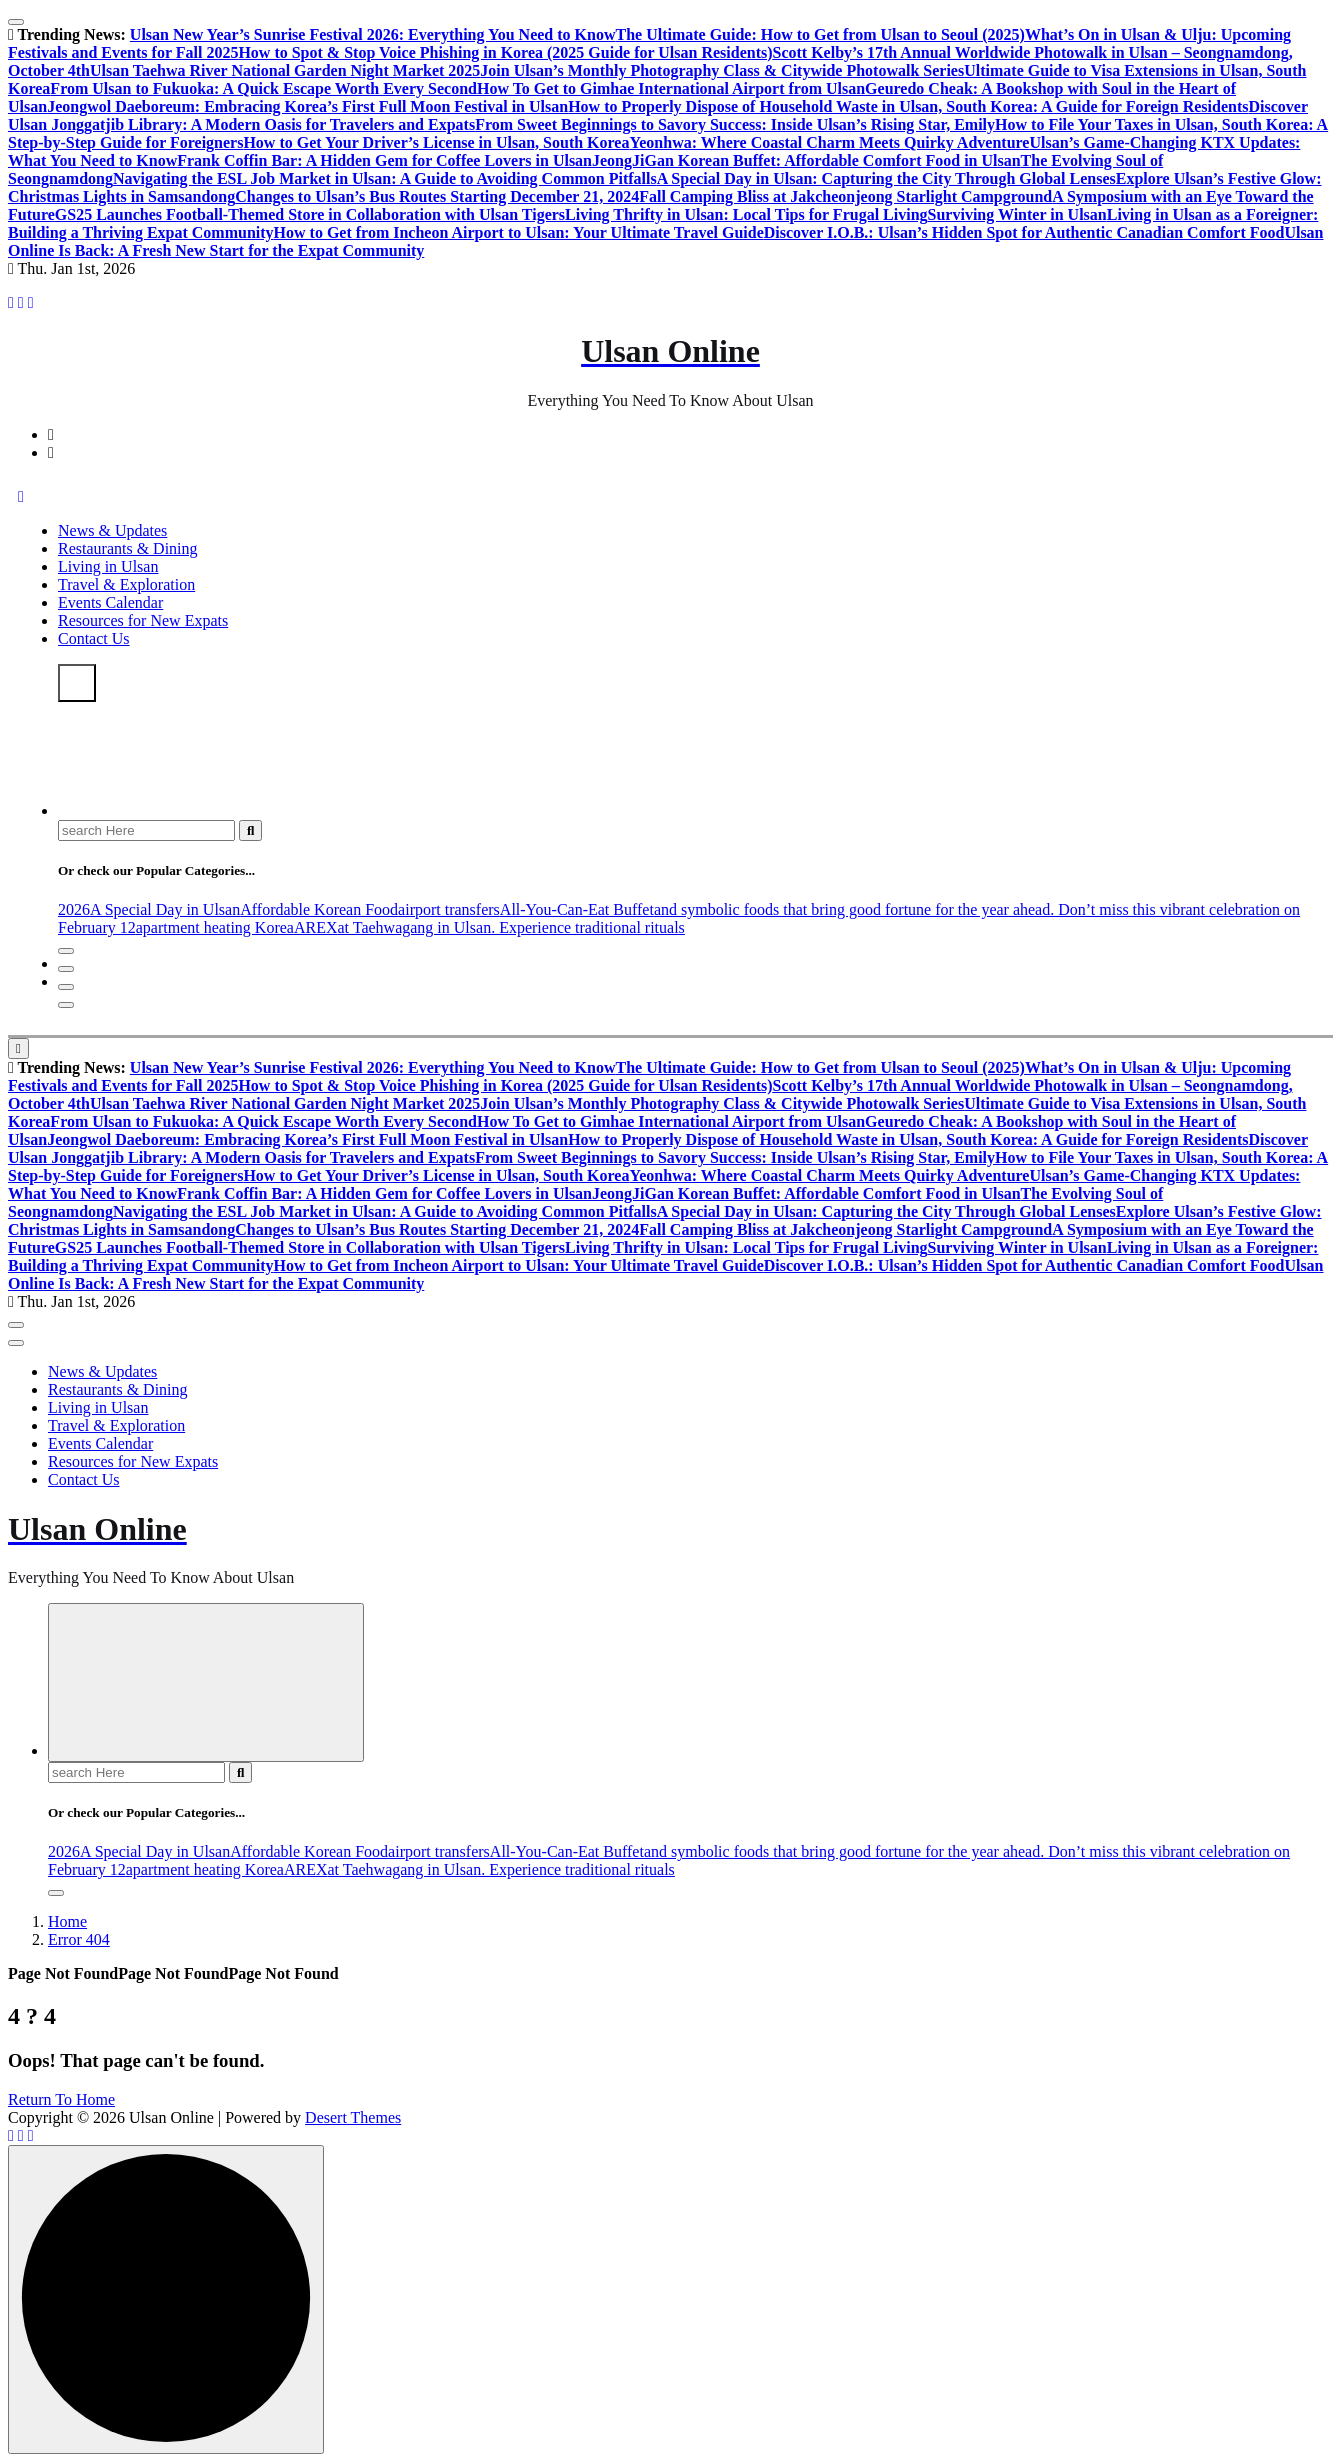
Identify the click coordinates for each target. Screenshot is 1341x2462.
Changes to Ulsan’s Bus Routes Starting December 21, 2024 (437, 196)
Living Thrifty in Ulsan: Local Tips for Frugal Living (746, 214)
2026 (74, 909)
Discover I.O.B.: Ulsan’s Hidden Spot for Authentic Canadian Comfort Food (1024, 232)
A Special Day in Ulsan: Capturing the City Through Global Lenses (886, 178)
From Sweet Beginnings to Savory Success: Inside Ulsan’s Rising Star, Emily (735, 124)
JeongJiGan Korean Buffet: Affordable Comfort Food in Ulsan (806, 160)
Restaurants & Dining (128, 548)
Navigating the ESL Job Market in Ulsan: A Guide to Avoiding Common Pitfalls (385, 178)
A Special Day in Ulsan (165, 909)
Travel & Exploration (126, 584)
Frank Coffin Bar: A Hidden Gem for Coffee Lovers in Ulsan (384, 160)
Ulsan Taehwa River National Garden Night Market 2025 (285, 70)
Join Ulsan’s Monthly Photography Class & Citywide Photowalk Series (722, 70)
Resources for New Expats (143, 620)
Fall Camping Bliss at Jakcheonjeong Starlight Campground (845, 196)
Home (67, 1921)
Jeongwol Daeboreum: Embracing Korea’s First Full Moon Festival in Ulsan (307, 106)
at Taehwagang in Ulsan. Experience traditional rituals (510, 927)
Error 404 (79, 1939)
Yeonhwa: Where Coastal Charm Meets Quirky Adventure (829, 142)
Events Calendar (110, 602)
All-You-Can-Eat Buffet (577, 909)
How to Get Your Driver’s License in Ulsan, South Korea (436, 142)
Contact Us (94, 638)
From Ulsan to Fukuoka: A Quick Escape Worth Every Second (263, 88)
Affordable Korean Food (319, 909)
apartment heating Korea (215, 927)
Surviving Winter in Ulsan (1017, 214)
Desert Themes (353, 2117)
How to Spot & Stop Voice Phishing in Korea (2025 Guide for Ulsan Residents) (505, 52)
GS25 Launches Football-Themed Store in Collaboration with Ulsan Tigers (310, 214)
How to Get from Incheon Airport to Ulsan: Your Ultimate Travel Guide (519, 232)
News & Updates (112, 530)
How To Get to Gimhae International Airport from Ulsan (671, 88)
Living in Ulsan (108, 566)
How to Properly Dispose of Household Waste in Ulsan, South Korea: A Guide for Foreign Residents (908, 106)
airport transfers (449, 909)
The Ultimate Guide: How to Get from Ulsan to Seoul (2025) (819, 34)
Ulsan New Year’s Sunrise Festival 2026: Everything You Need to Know (373, 34)
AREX (316, 927)
